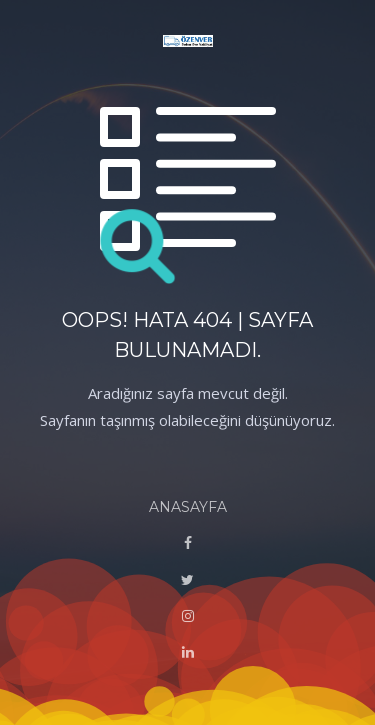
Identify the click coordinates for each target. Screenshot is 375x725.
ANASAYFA (188, 507)
